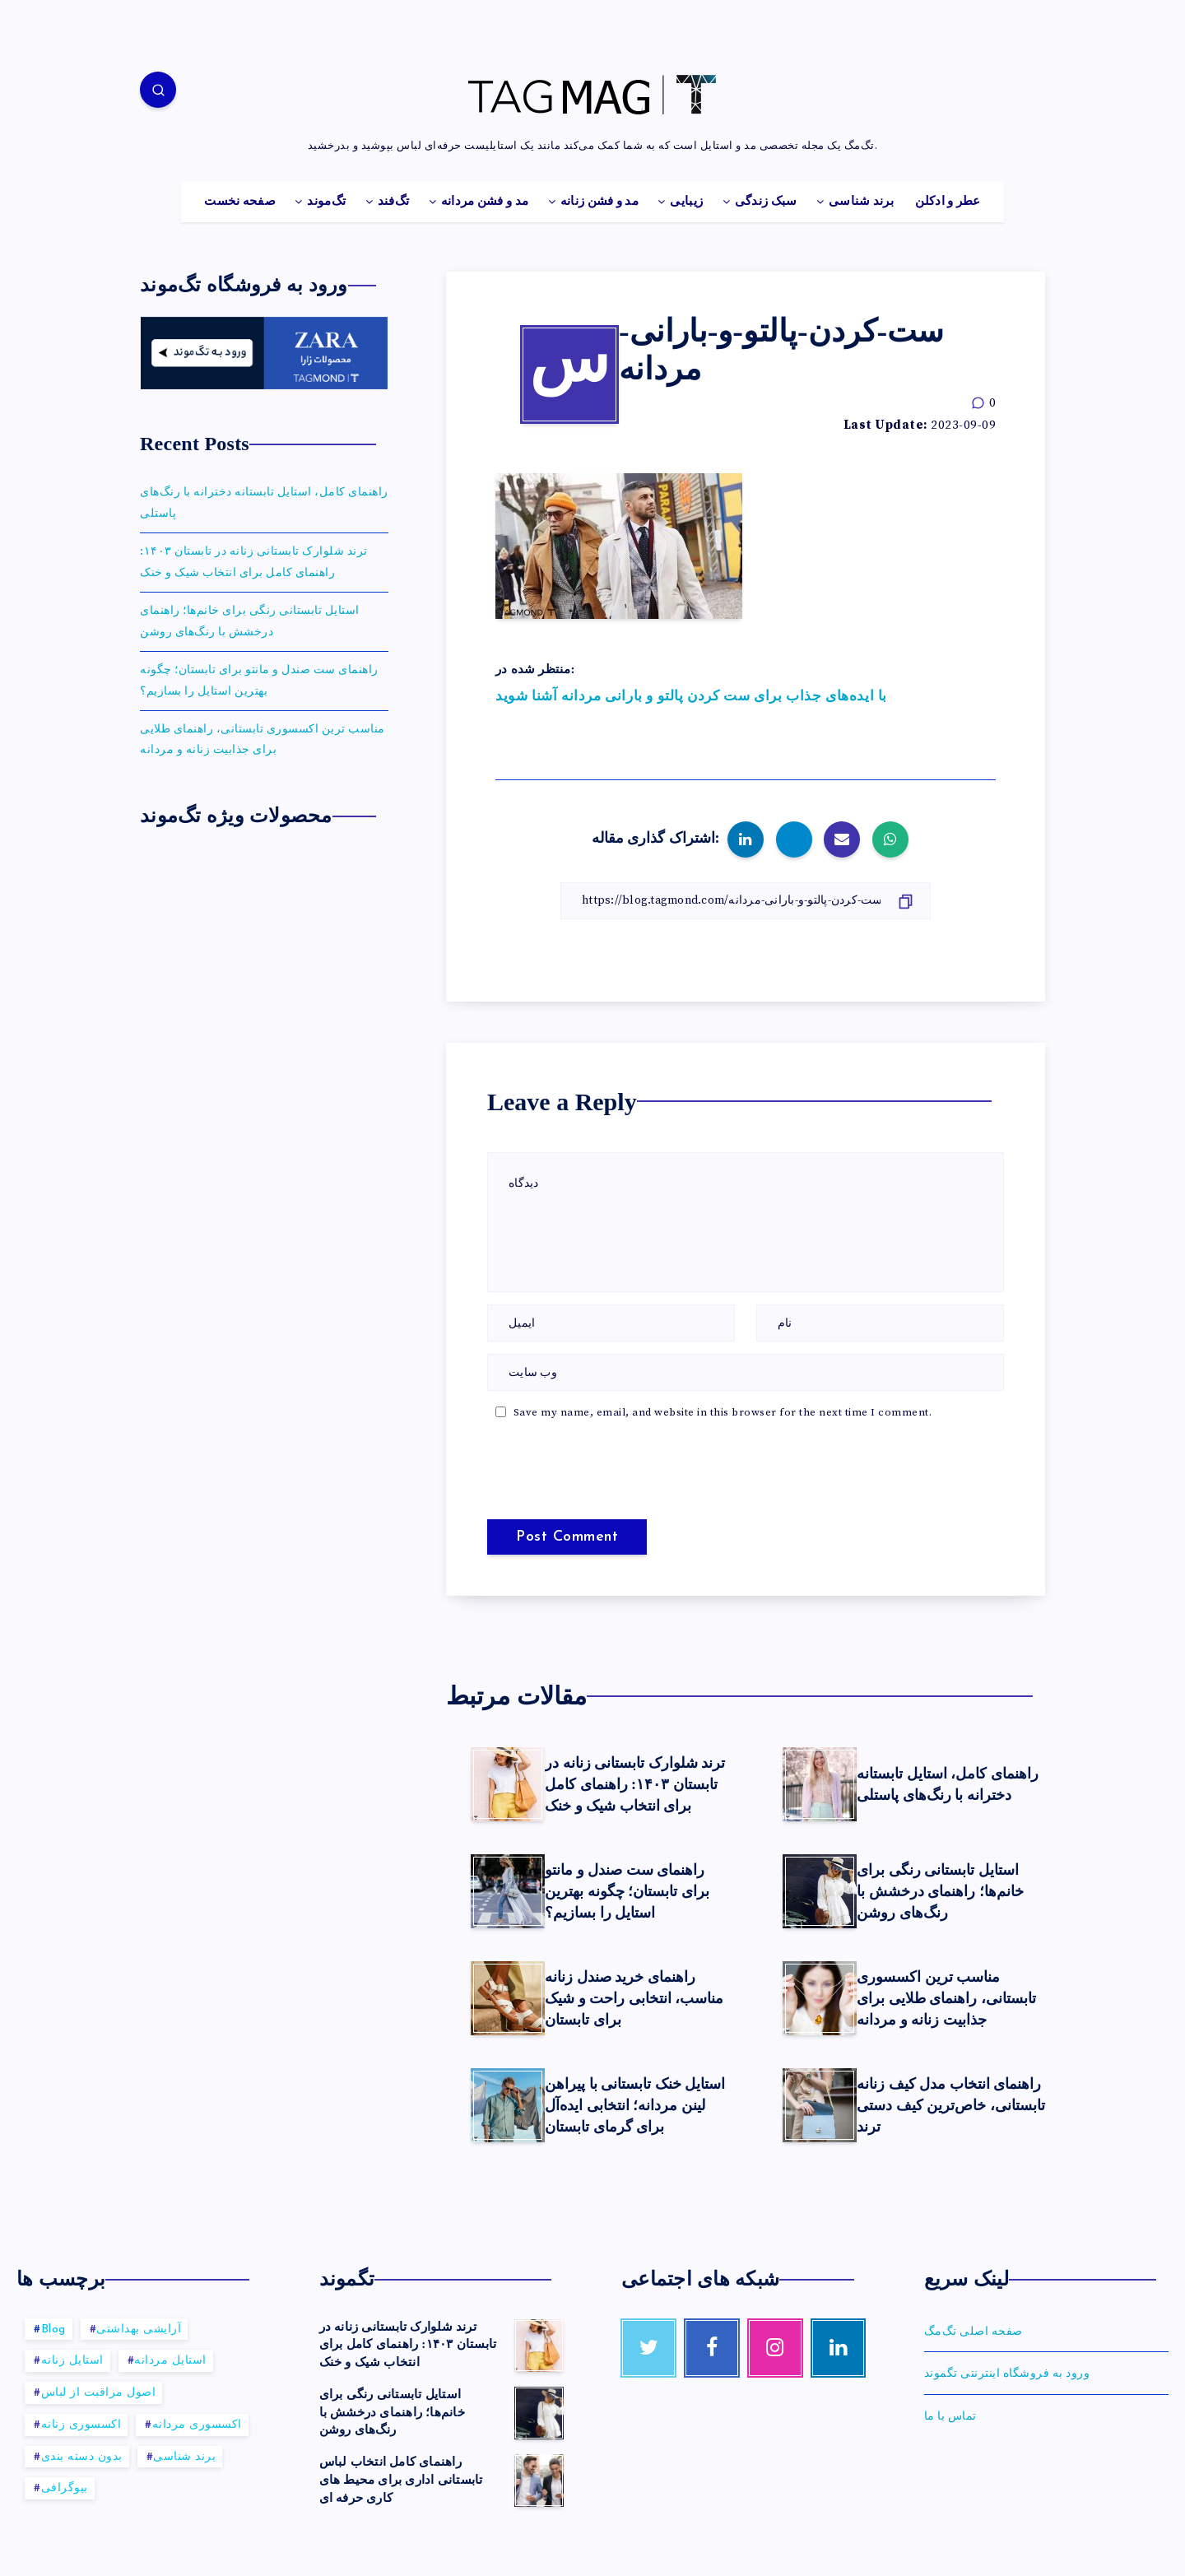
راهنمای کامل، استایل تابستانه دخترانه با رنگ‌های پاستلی (948, 1784)
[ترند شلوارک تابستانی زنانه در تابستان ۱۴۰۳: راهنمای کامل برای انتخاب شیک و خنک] (539, 2345)
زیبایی (686, 201)
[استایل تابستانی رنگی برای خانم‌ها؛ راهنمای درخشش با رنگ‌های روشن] (539, 2413)
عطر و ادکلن (947, 201)
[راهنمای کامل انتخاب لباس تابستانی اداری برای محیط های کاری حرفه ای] (539, 2480)
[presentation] (599, 1471)
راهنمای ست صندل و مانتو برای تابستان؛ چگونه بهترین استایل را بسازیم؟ (627, 1891)
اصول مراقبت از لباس (98, 2393)
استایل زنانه (72, 2361)
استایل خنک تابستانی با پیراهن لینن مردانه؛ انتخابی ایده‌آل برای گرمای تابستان (635, 2105)
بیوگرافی (64, 2488)
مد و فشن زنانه (599, 201)
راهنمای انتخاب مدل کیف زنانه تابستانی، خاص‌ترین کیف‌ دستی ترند (951, 2105)
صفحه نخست (240, 201)
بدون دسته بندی (82, 2457)
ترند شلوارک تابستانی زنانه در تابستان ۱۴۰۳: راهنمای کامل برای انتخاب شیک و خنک (635, 1784)
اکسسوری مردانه (197, 2425)
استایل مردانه (170, 2361)
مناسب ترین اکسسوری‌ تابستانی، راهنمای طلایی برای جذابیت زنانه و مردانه (946, 1998)
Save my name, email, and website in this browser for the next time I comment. (723, 1412)
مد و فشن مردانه (485, 201)
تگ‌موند (326, 201)
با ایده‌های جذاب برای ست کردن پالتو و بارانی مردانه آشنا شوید (691, 696)
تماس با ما (950, 2416)
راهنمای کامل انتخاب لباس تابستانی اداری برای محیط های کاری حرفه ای (401, 2479)
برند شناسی (861, 201)
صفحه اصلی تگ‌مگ (973, 2331)
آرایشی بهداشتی (138, 2329)
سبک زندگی (766, 201)
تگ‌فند (394, 201)
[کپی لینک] (745, 900)
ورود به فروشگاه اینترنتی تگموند (1007, 2373)
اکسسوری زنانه (81, 2425)
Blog (53, 2329)
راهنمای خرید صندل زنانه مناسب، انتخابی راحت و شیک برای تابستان (634, 1998)
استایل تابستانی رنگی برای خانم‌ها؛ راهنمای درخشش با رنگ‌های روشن (940, 1891)
